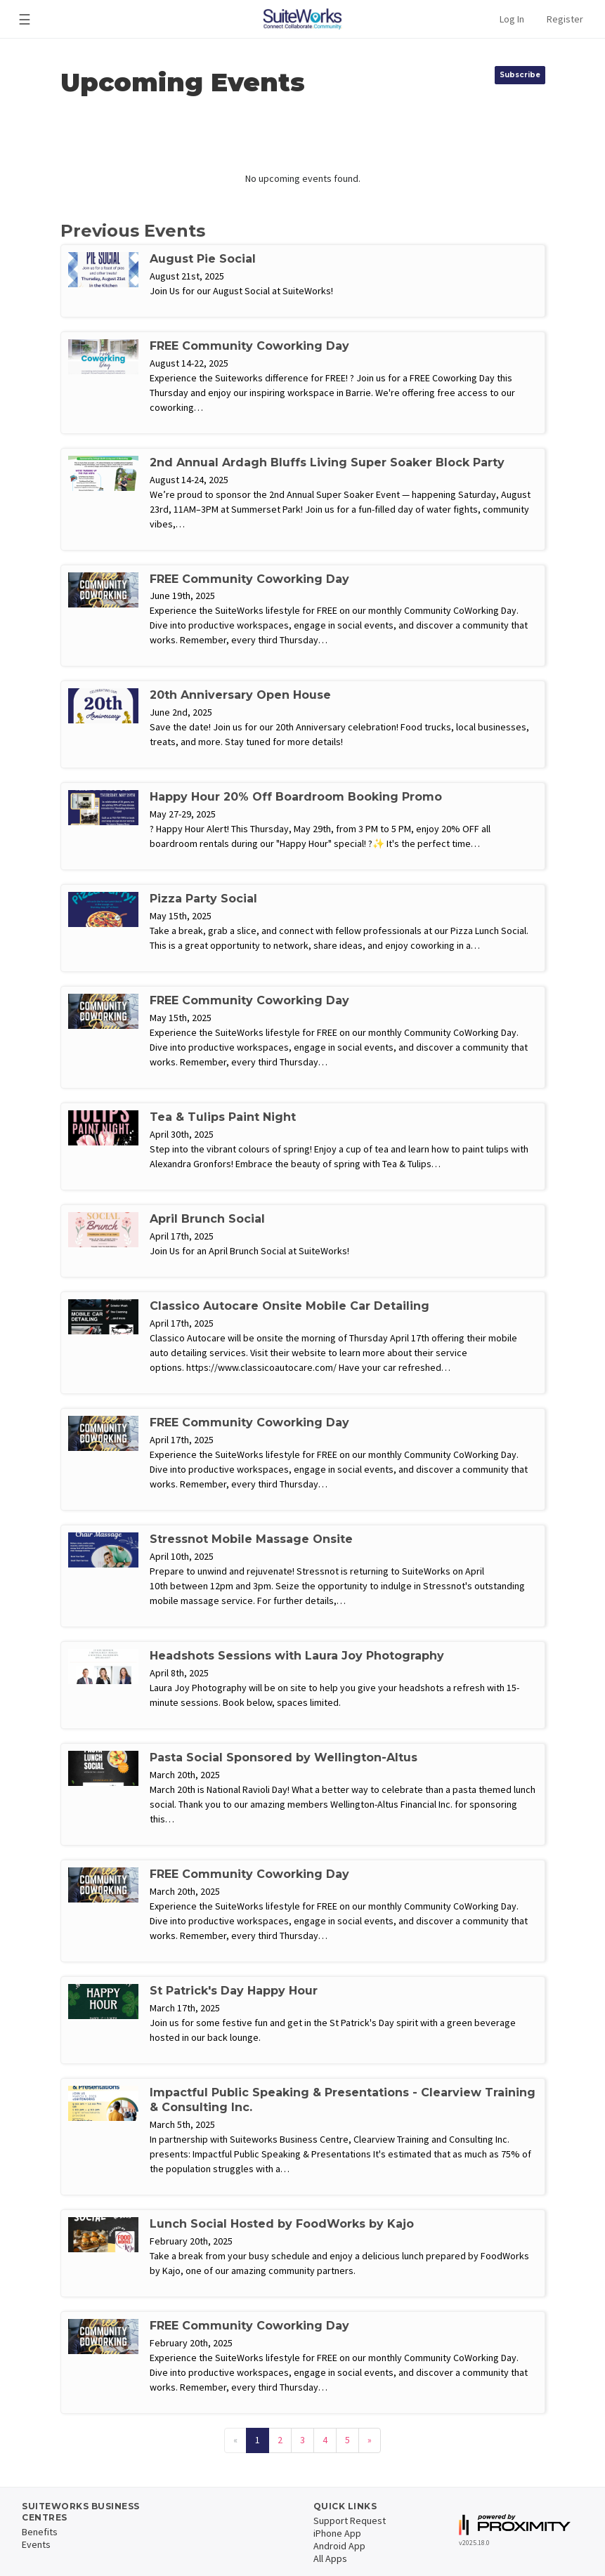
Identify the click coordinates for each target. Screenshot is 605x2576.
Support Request (349, 2520)
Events (36, 2544)
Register (565, 19)
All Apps (330, 2558)
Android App (339, 2545)
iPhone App (337, 2533)
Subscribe (520, 74)
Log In (512, 19)
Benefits (40, 2531)
